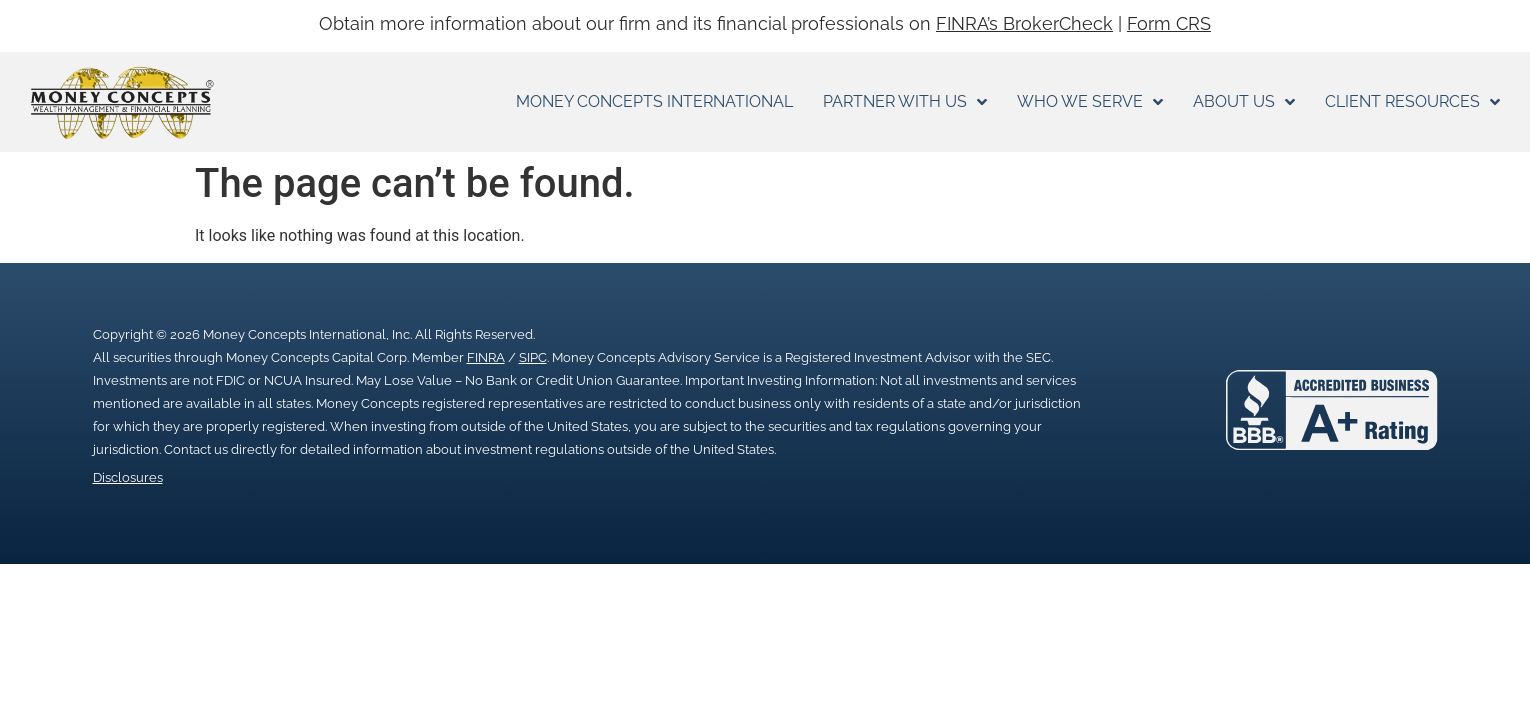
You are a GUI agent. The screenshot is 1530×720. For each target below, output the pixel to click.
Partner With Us (905, 102)
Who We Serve (1090, 102)
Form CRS (1169, 23)
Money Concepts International (654, 101)
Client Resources (1412, 102)
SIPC (533, 357)
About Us (1244, 102)
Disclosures (128, 477)
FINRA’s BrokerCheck (1024, 23)
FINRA (486, 357)
